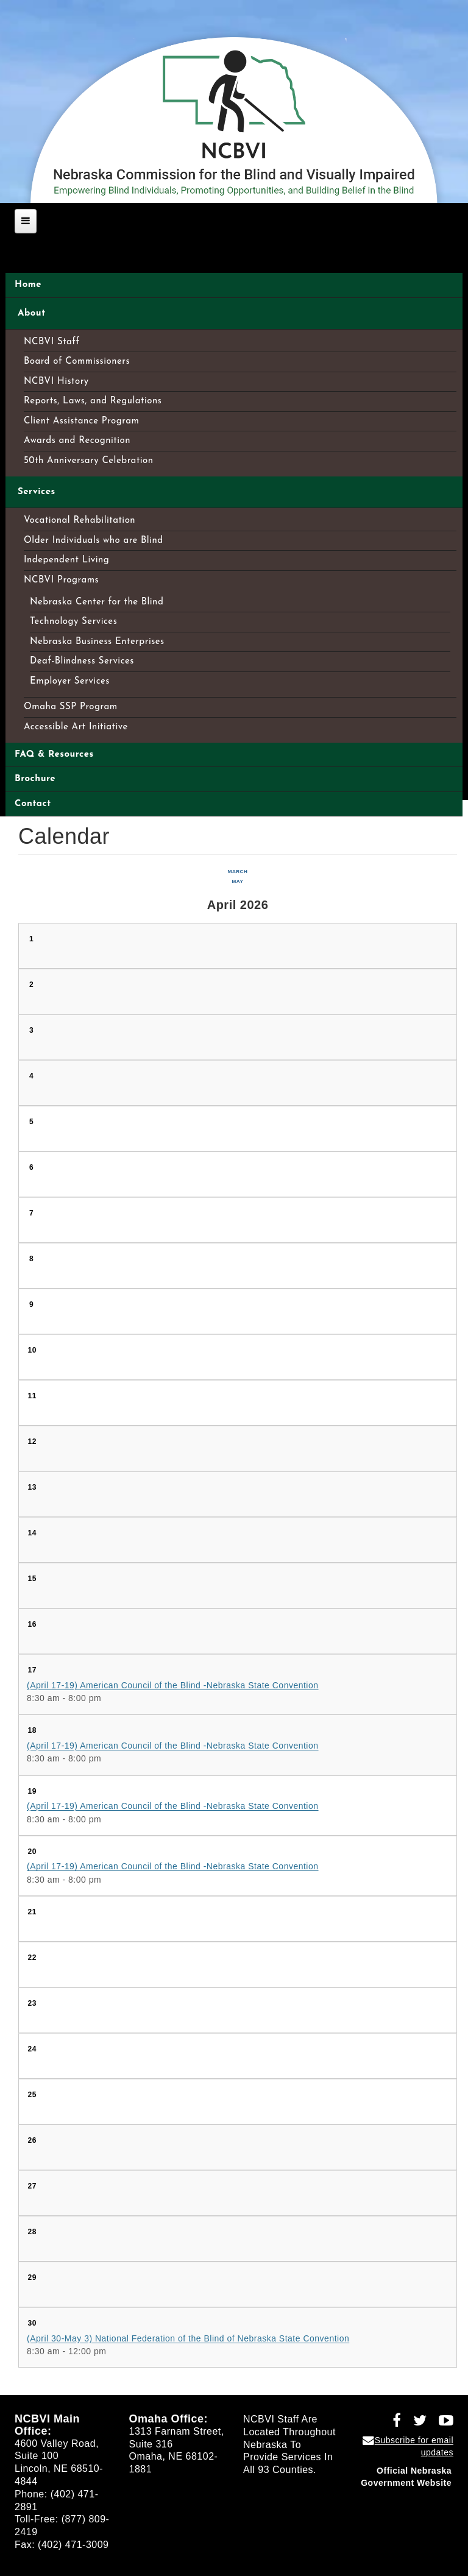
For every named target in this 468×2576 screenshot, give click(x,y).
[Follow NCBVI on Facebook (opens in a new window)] (392, 2422)
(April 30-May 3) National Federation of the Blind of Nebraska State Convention (188, 2338)
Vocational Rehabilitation (79, 520)
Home (28, 284)
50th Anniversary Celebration (89, 460)
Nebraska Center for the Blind (96, 602)
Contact (33, 804)
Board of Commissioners (77, 361)
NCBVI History (56, 381)
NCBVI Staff (52, 342)
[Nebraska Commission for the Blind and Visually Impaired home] (234, 115)
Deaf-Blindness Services (82, 661)
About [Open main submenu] (32, 313)
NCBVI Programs (61, 580)
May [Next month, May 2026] (238, 881)
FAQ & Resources (54, 754)
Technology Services (73, 621)
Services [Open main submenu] (36, 492)
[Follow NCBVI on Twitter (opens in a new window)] (415, 2422)
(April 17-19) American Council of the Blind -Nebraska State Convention (173, 1685)
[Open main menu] (26, 221)
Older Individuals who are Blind (93, 540)
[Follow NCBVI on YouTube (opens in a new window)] (442, 2422)
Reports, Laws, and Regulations (92, 401)
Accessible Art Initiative (76, 727)
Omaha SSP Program (71, 707)
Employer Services (70, 681)
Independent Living (66, 560)
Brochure (35, 779)
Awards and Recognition (77, 440)
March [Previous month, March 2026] (238, 871)
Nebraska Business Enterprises (97, 641)
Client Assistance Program (81, 421)
